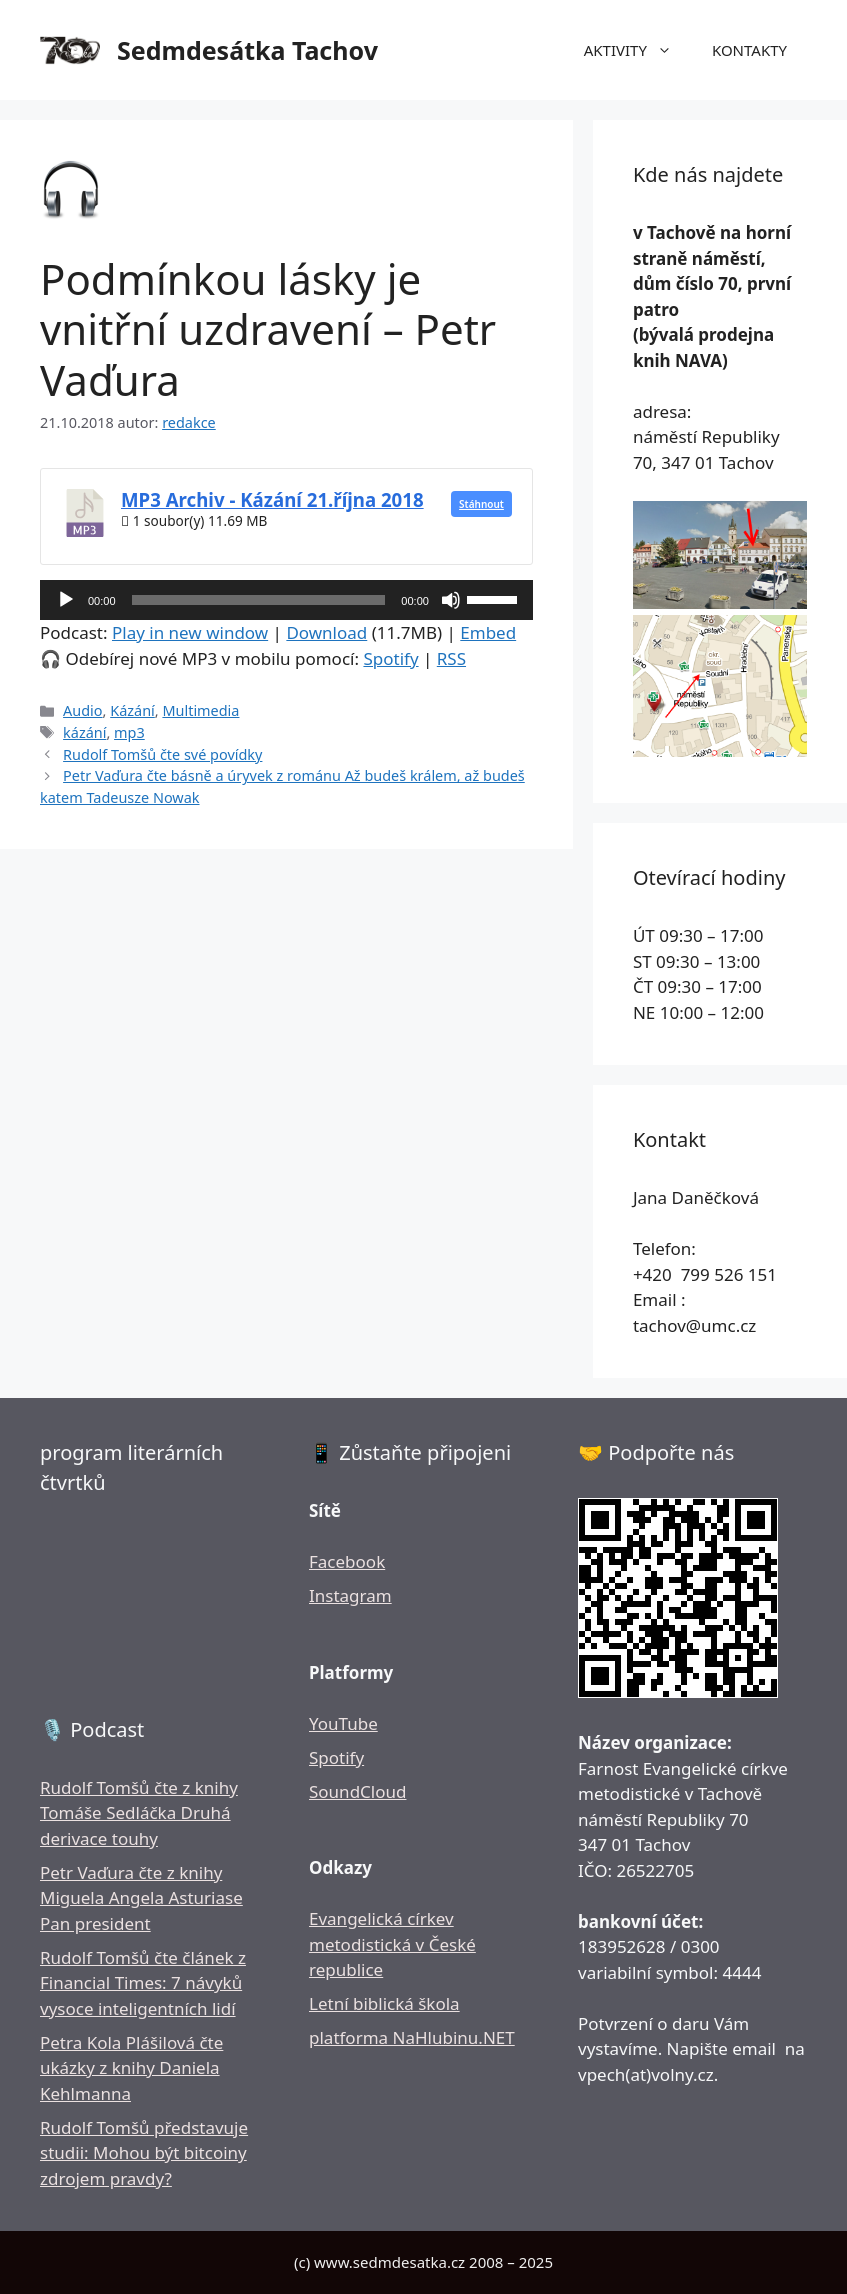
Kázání (132, 710)
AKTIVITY (638, 50)
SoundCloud (357, 1791)
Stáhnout (481, 504)
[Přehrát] (66, 600)
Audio (83, 710)
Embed (488, 632)
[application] (286, 600)
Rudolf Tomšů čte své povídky (162, 754)
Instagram (350, 1595)
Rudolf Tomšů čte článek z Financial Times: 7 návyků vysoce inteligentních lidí (143, 1983)
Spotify (390, 658)
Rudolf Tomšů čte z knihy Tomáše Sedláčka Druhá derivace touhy (139, 1813)
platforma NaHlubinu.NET (412, 2037)
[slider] (259, 600)
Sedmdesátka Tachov (247, 50)
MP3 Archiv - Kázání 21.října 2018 (272, 499)
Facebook (347, 1561)
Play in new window (190, 632)
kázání (84, 732)
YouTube (343, 1723)
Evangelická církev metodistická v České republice (392, 1944)
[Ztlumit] (451, 600)
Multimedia (200, 710)
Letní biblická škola (384, 2003)
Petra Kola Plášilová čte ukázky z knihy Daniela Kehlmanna (131, 2068)
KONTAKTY (749, 50)
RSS (451, 658)
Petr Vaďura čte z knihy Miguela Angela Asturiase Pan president (141, 1898)
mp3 (129, 732)
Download (326, 632)
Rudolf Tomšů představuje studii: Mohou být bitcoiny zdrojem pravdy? (144, 2153)
